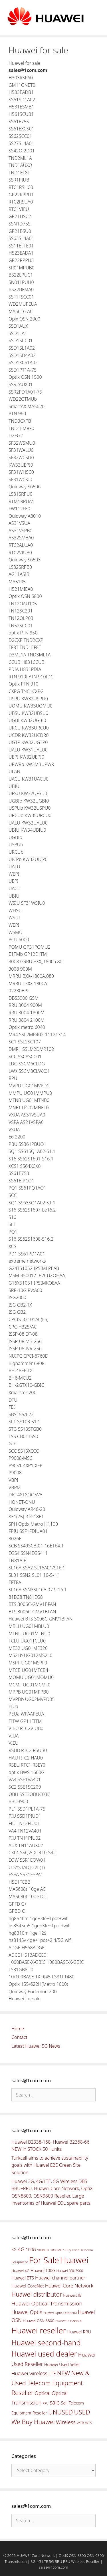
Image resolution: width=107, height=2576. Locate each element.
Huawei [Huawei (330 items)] (74, 2260)
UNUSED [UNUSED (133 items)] (60, 2412)
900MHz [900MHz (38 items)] (43, 2250)
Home (17, 2028)
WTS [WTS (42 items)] (88, 2422)
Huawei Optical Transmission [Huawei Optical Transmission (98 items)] (46, 2303)
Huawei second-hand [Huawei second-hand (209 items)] (46, 2342)
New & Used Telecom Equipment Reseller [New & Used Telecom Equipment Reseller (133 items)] (50, 2383)
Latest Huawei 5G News (35, 2046)
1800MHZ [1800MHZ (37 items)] (57, 2250)
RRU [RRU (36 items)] (45, 2403)
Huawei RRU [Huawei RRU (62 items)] (79, 2332)
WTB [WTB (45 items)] (80, 2422)
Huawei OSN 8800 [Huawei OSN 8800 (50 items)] (38, 2320)
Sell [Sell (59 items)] (64, 2403)
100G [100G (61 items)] (31, 2249)
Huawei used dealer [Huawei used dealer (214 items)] (44, 2354)
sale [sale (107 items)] (55, 2402)
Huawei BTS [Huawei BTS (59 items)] (22, 2278)
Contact (19, 2037)
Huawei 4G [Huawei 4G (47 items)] (20, 2270)
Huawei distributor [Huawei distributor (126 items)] (36, 2294)
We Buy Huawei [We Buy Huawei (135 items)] (33, 2422)
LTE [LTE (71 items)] (52, 2374)
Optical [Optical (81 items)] (43, 2393)
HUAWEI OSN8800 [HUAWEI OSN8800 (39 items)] (68, 2321)
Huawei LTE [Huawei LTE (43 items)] (72, 2295)
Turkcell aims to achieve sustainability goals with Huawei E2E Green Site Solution (49, 2165)
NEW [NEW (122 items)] (63, 2373)
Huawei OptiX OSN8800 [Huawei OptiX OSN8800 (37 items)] (60, 2313)
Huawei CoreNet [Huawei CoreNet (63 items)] (27, 2286)
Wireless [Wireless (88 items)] (65, 2422)
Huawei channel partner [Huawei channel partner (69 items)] (60, 2278)
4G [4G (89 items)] (21, 2249)
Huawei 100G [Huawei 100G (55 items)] (43, 2270)
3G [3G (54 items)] (14, 2249)
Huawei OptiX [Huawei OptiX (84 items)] (27, 2312)
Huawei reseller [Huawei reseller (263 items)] (38, 2330)
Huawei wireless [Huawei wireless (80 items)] (29, 2373)
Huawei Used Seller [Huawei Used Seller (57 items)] (62, 2364)
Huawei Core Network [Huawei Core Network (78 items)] (69, 2285)
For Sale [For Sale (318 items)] (44, 2259)
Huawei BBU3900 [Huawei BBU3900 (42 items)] (69, 2270)
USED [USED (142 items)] (82, 2412)
